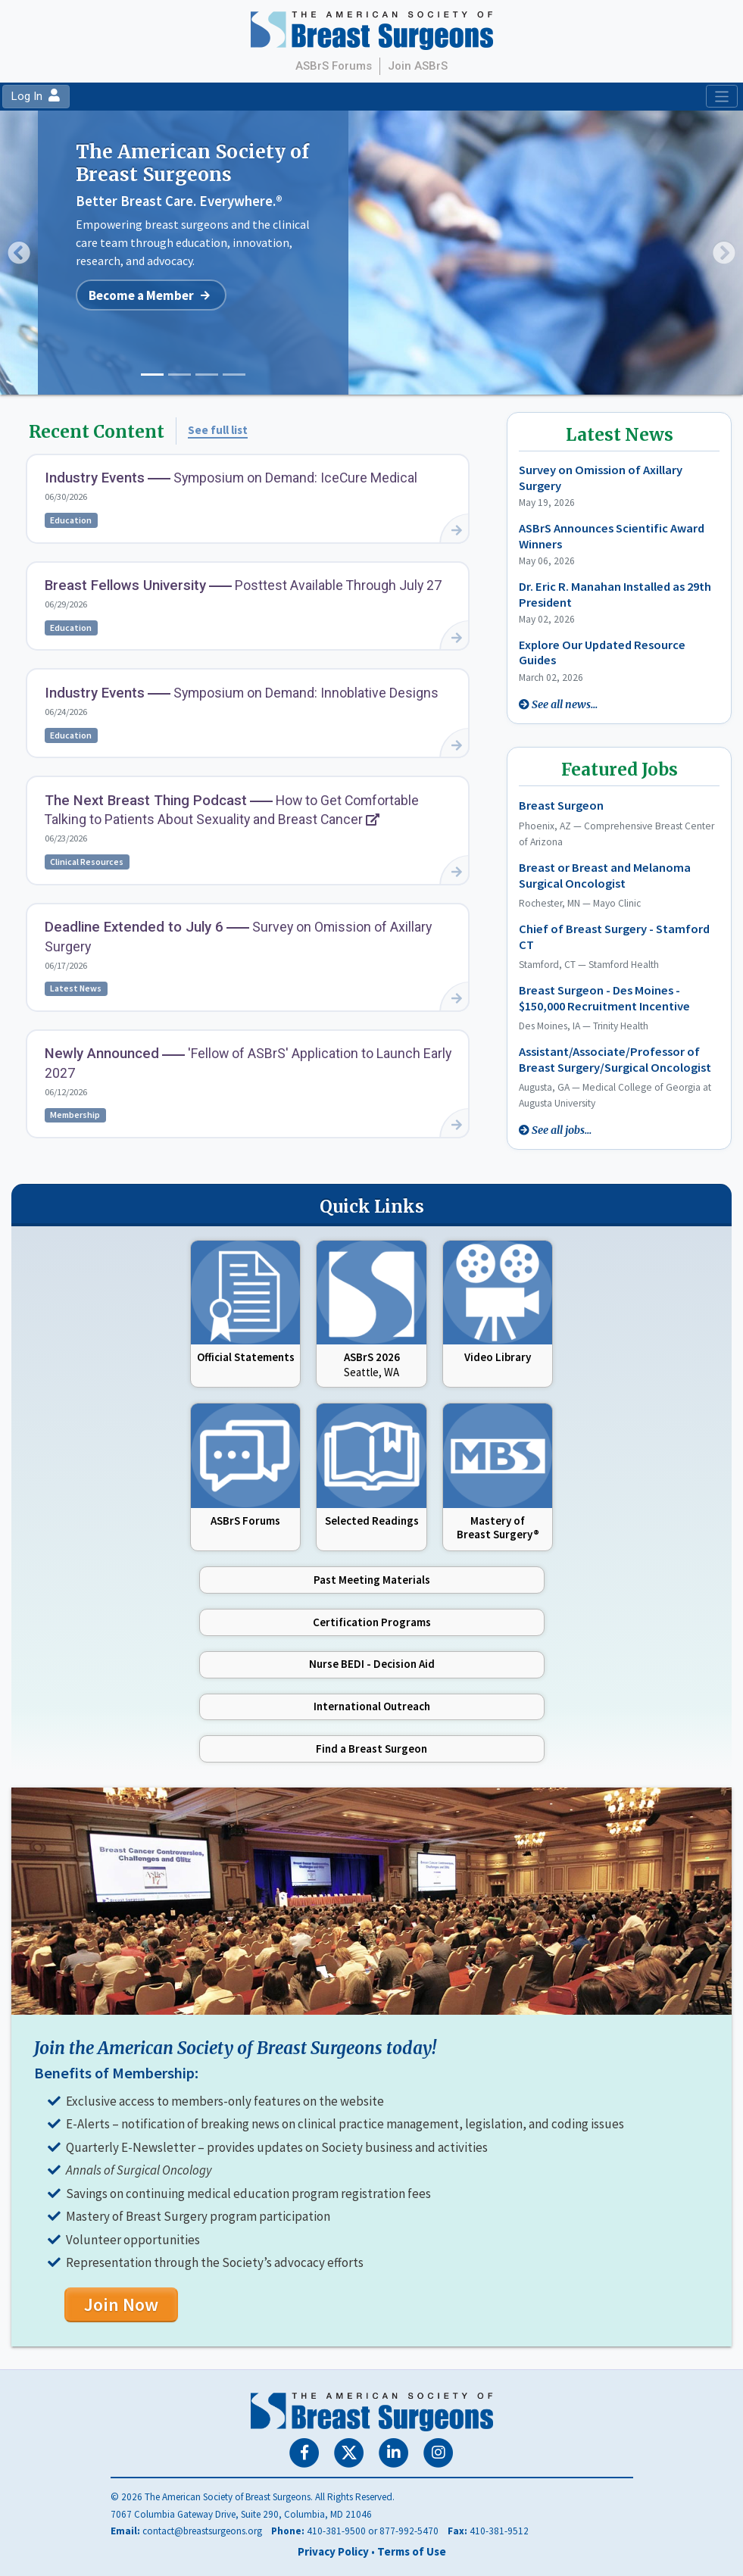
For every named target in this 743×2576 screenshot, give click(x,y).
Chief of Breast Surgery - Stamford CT (614, 937)
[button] (19, 253)
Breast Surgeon (561, 805)
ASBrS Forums (333, 66)
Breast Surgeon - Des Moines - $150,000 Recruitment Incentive (604, 998)
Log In (35, 96)
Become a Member (141, 294)
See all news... (565, 704)
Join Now (121, 2304)
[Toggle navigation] (721, 96)
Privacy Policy (333, 2551)
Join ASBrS (418, 66)
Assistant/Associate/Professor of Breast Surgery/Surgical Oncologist (615, 1060)
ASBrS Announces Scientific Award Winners (611, 536)
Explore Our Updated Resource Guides (602, 653)
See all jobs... (562, 1130)
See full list (218, 430)
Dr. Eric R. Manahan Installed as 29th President (615, 594)
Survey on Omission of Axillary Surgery (600, 478)
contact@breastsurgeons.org (202, 2530)
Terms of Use (411, 2551)
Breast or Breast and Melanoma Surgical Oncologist (605, 875)
